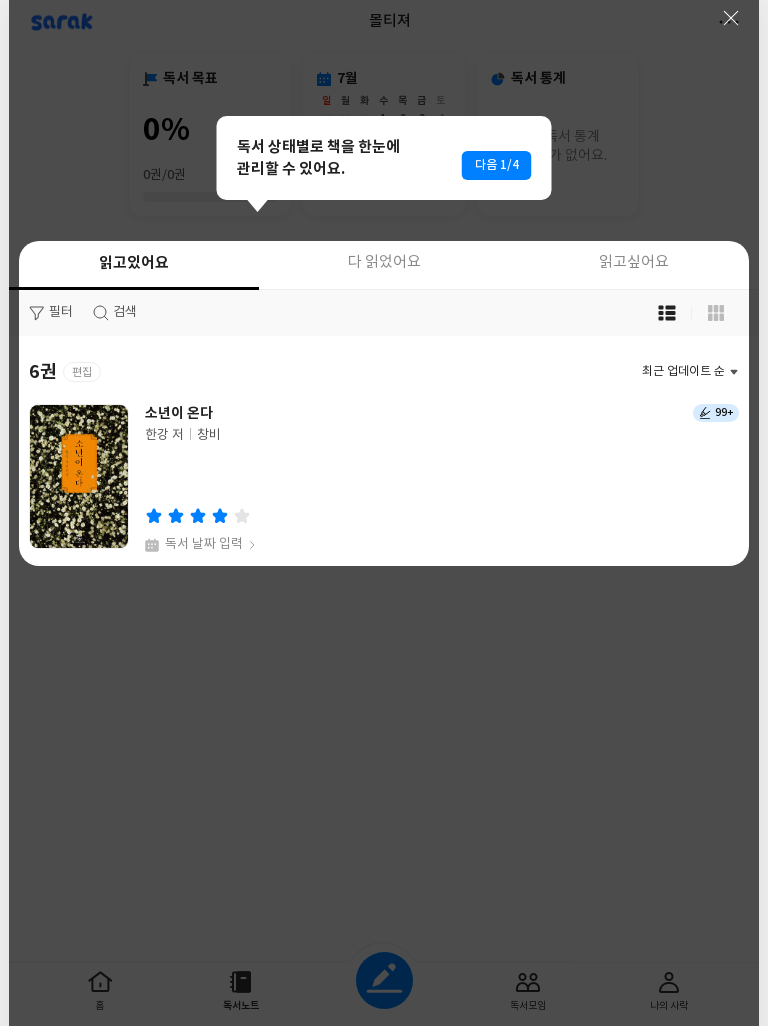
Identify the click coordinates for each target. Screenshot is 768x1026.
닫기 (731, 18)
